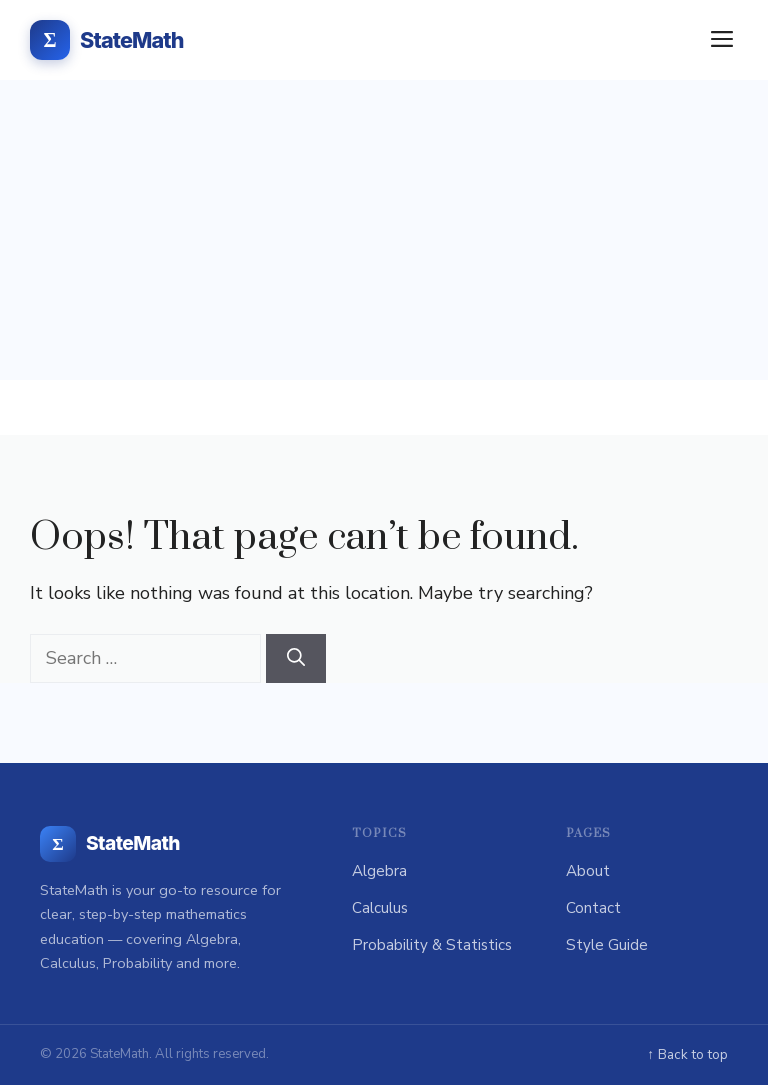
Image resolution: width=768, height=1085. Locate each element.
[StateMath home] (110, 844)
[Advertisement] (384, 230)
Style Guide (607, 945)
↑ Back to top (687, 1054)
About (588, 871)
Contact (593, 908)
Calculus (380, 908)
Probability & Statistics (432, 945)
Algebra (379, 871)
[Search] (296, 658)
